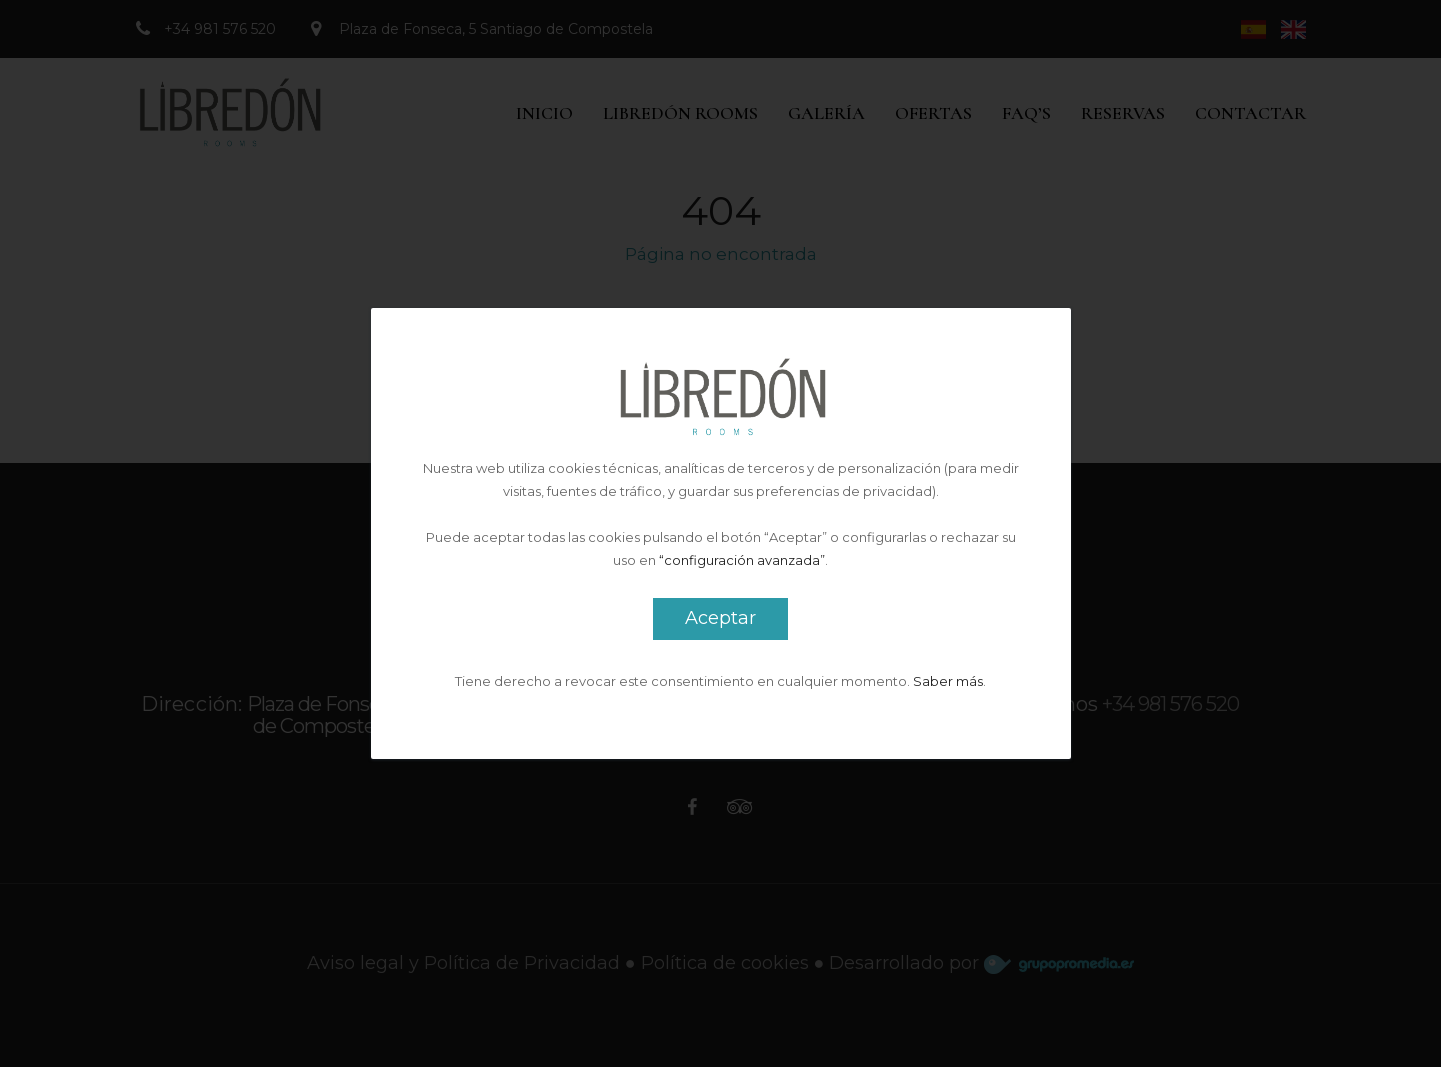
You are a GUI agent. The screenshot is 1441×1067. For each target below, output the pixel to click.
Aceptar (720, 618)
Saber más (948, 681)
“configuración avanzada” (742, 560)
